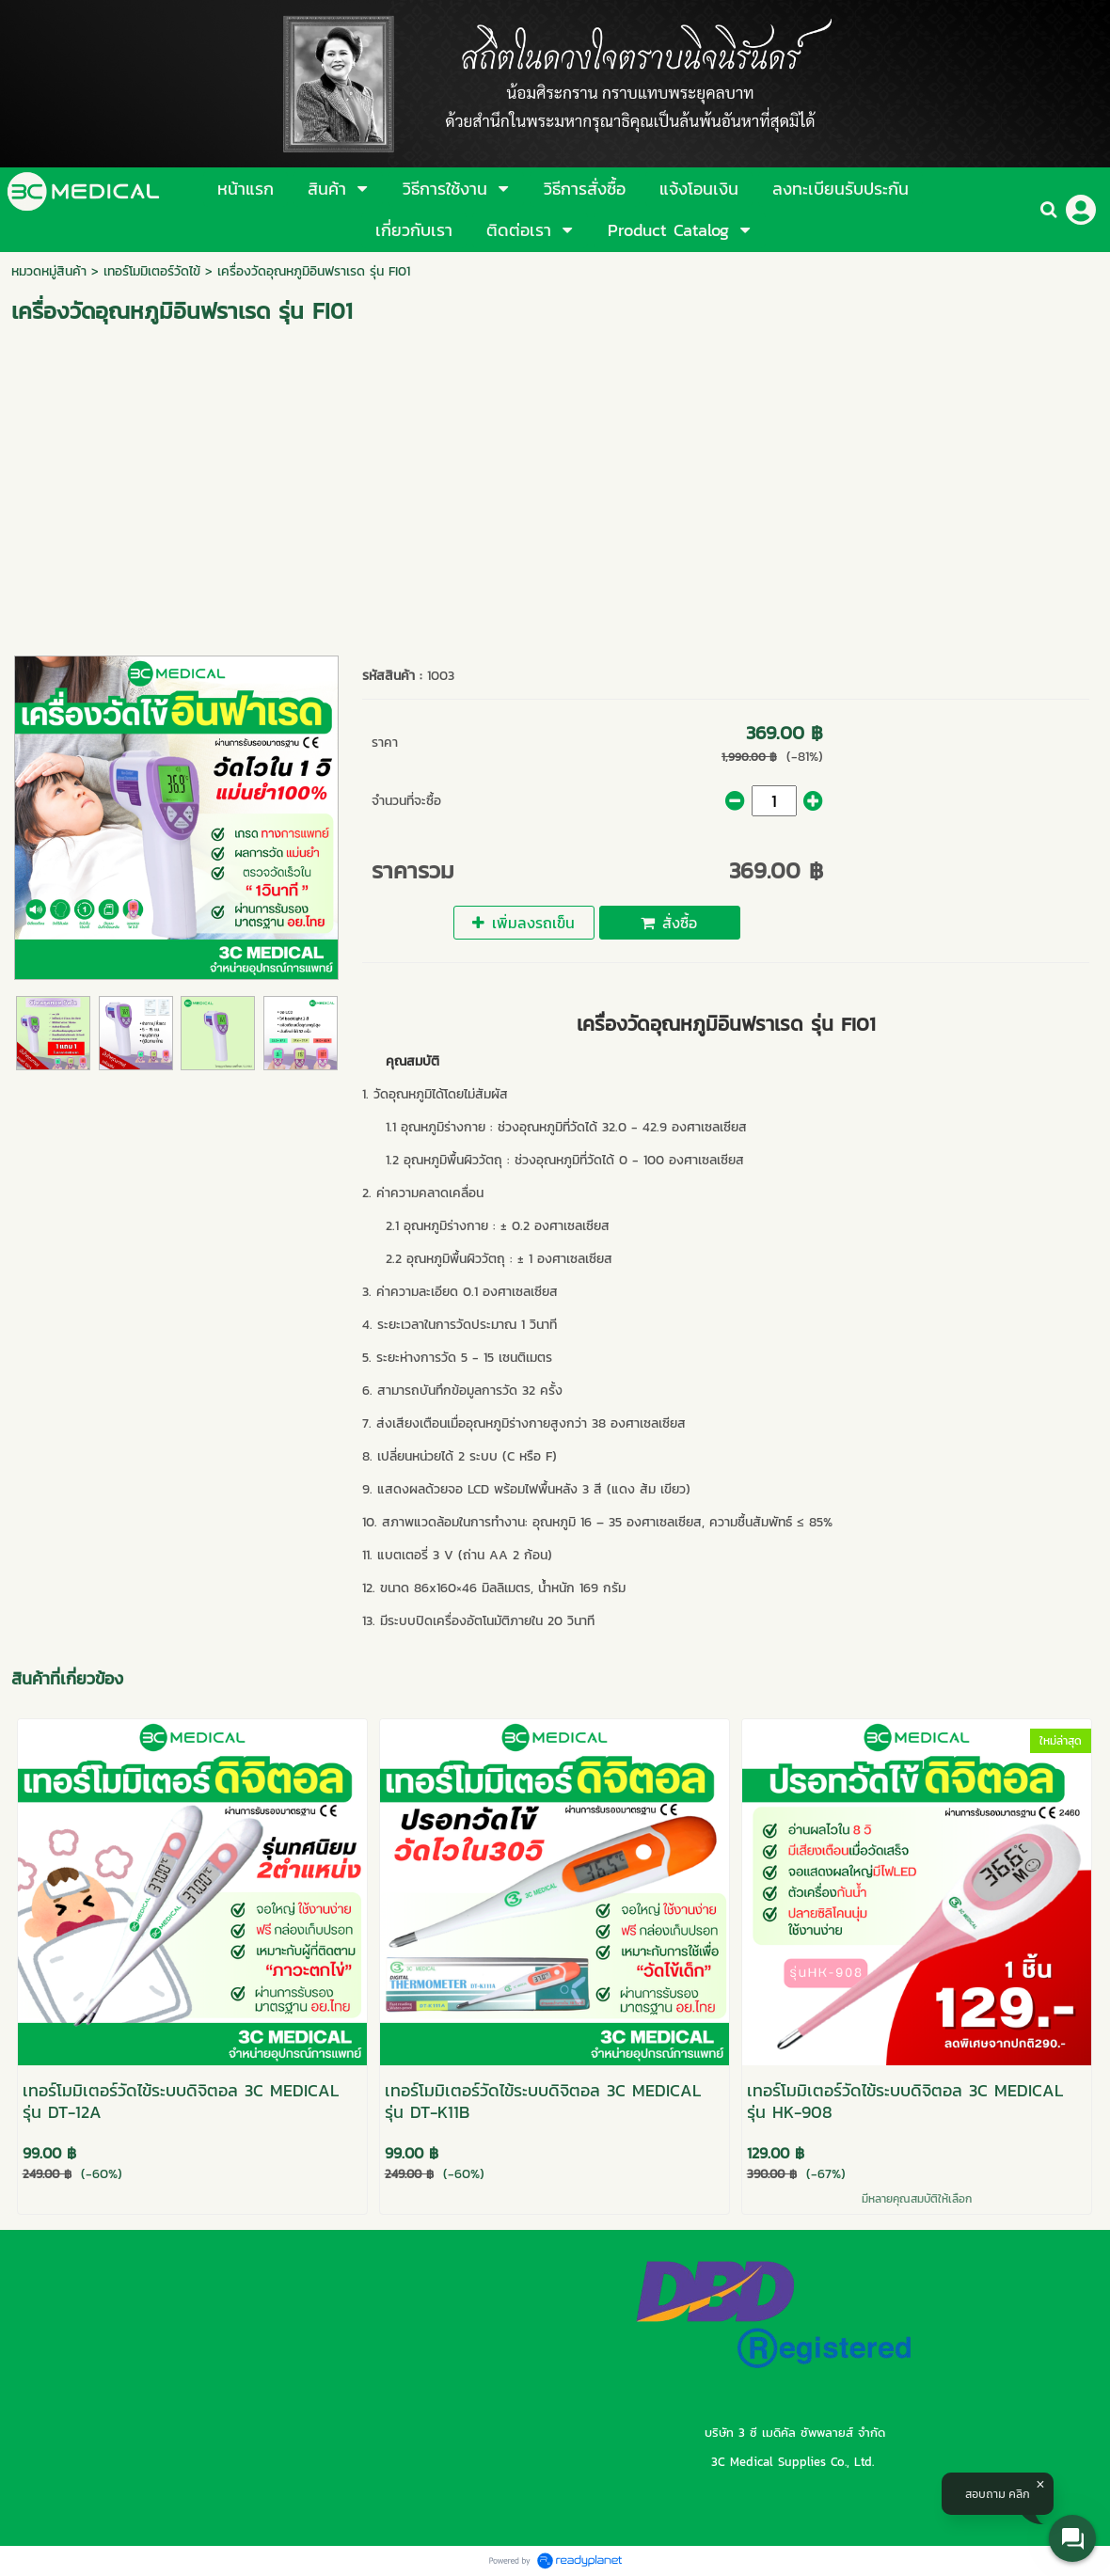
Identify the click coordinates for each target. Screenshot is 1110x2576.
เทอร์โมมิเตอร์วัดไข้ (151, 271)
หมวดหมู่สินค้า (49, 271)
